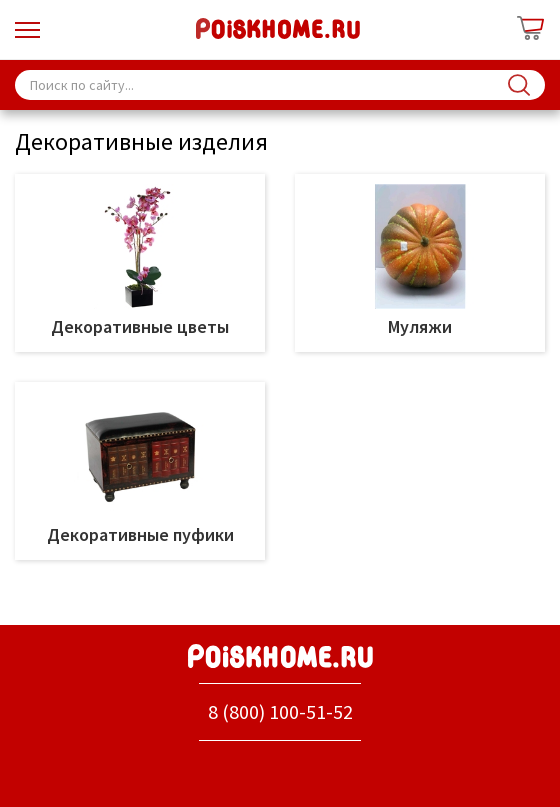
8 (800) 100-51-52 (280, 711)
